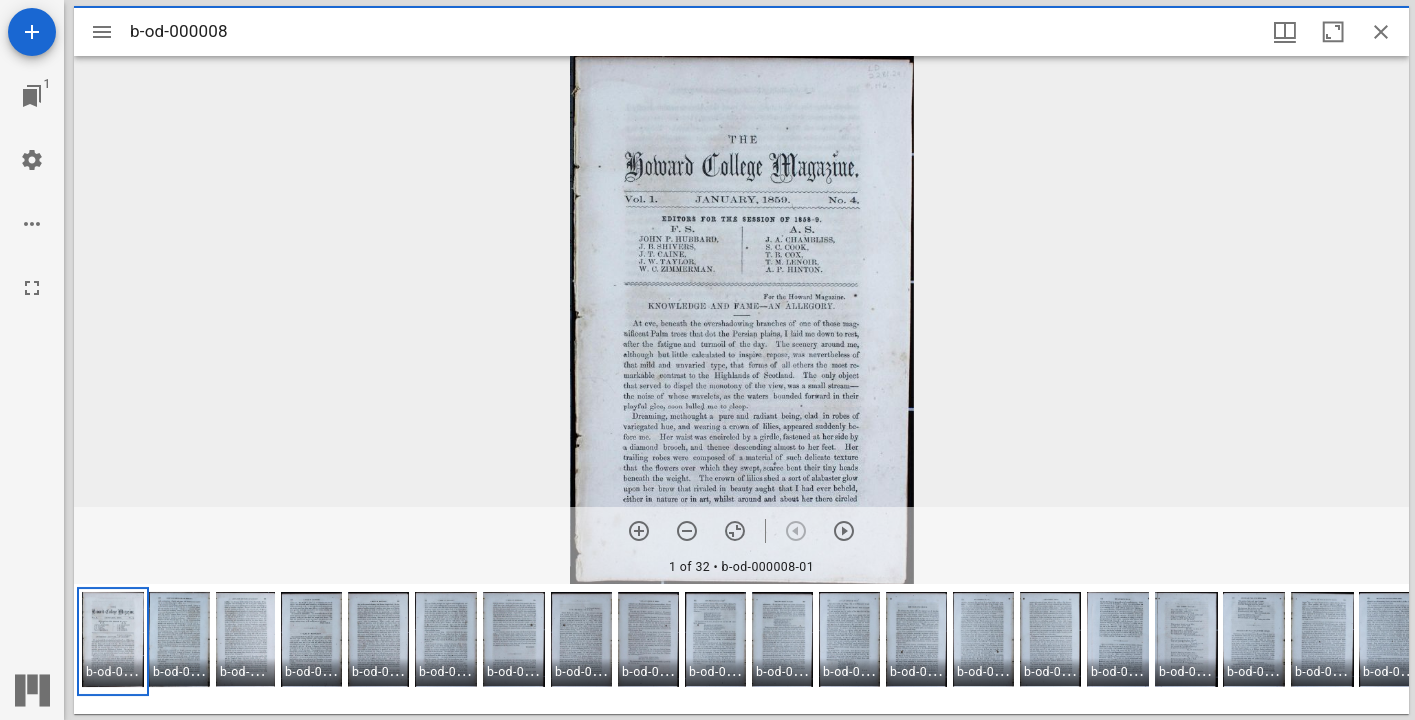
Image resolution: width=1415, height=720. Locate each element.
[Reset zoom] (735, 531)
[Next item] (844, 531)
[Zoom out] (687, 531)
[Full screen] (32, 288)
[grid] (741, 649)
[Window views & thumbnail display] (1285, 32)
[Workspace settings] (32, 160)
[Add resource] (32, 32)
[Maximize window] (1333, 32)
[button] (113, 641)
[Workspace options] (32, 224)
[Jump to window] (32, 96)
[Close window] (1381, 32)
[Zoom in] (639, 531)
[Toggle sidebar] (102, 32)
